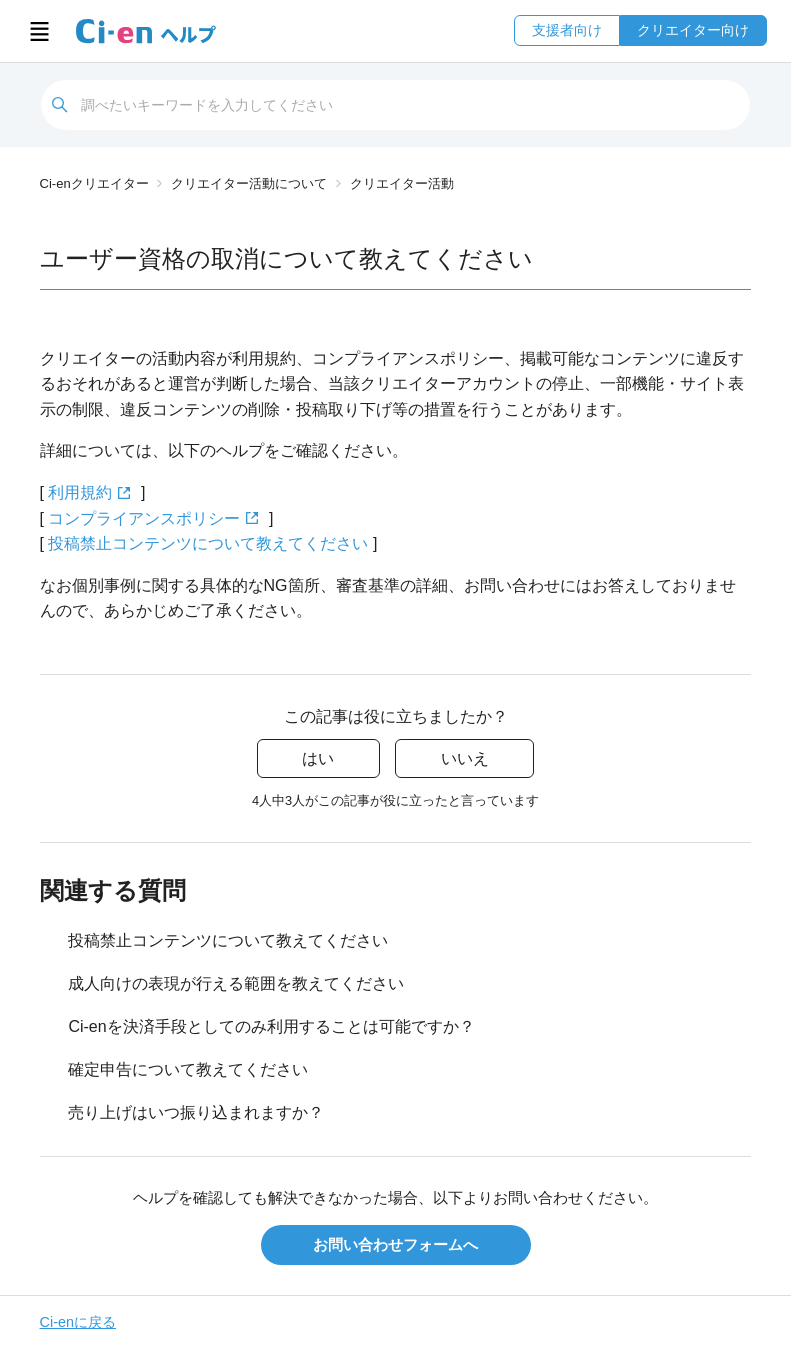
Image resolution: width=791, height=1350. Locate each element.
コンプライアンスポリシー (144, 518)
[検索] (396, 105)
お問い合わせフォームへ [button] (395, 1244)
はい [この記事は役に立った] (318, 758)
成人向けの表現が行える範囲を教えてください (236, 983)
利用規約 (80, 492)
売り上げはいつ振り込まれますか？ (196, 1112)
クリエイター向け (693, 30)
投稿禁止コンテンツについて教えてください (208, 543)
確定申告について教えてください (188, 1069)
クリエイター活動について (249, 183)
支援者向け (567, 30)
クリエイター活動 (402, 183)
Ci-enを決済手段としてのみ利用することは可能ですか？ (271, 1026)
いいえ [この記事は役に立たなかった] (465, 758)
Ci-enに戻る (78, 1322)
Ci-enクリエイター (94, 183)
